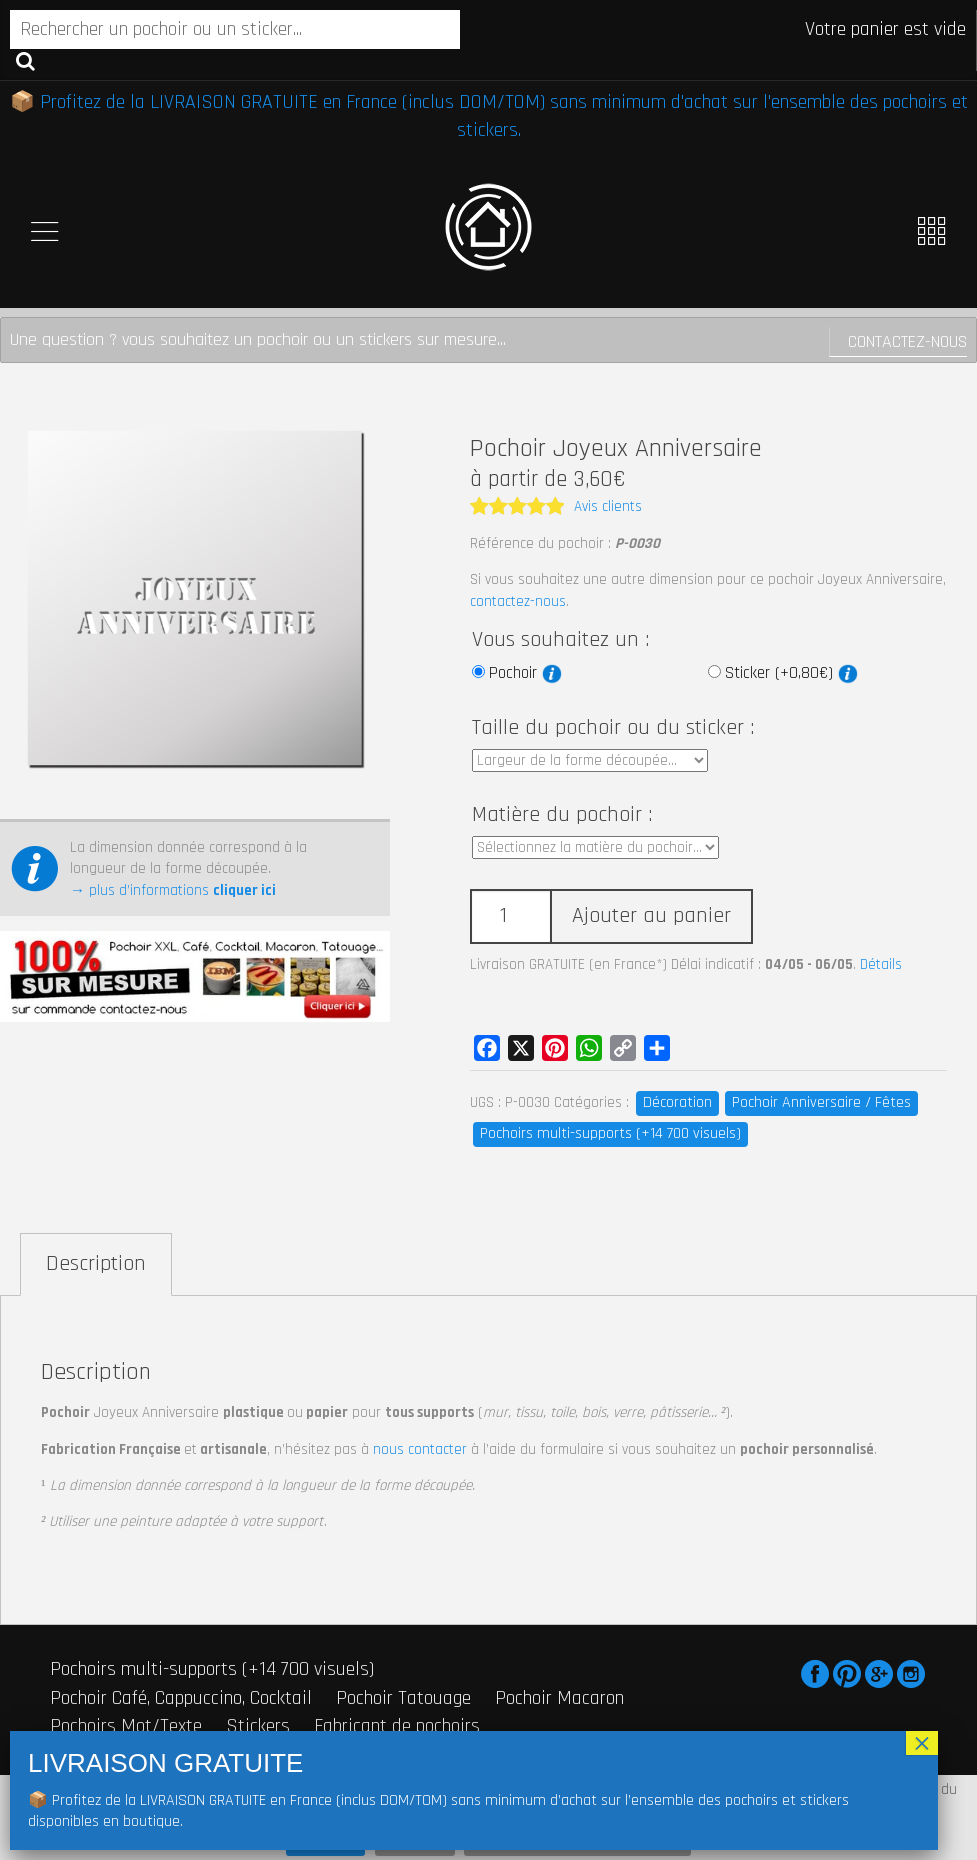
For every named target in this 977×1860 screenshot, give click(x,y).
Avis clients (608, 506)
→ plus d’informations (173, 890)
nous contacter (420, 1449)
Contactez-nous (907, 341)
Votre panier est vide (885, 29)
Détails (881, 964)
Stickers (258, 1726)
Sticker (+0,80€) (791, 673)
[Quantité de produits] (510, 916)
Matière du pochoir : (562, 815)
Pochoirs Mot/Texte (126, 1726)
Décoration (677, 1102)
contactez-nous (518, 601)
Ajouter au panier (651, 916)
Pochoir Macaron (559, 1698)
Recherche (25, 60)
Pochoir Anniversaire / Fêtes (821, 1102)
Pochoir (525, 673)
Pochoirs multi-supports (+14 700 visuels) (610, 1133)
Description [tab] (96, 1264)
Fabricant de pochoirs (397, 1726)
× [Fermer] (922, 1743)
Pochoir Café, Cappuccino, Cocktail (181, 1698)
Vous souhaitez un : (560, 640)
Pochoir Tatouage (403, 1698)
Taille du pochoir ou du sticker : (613, 728)
